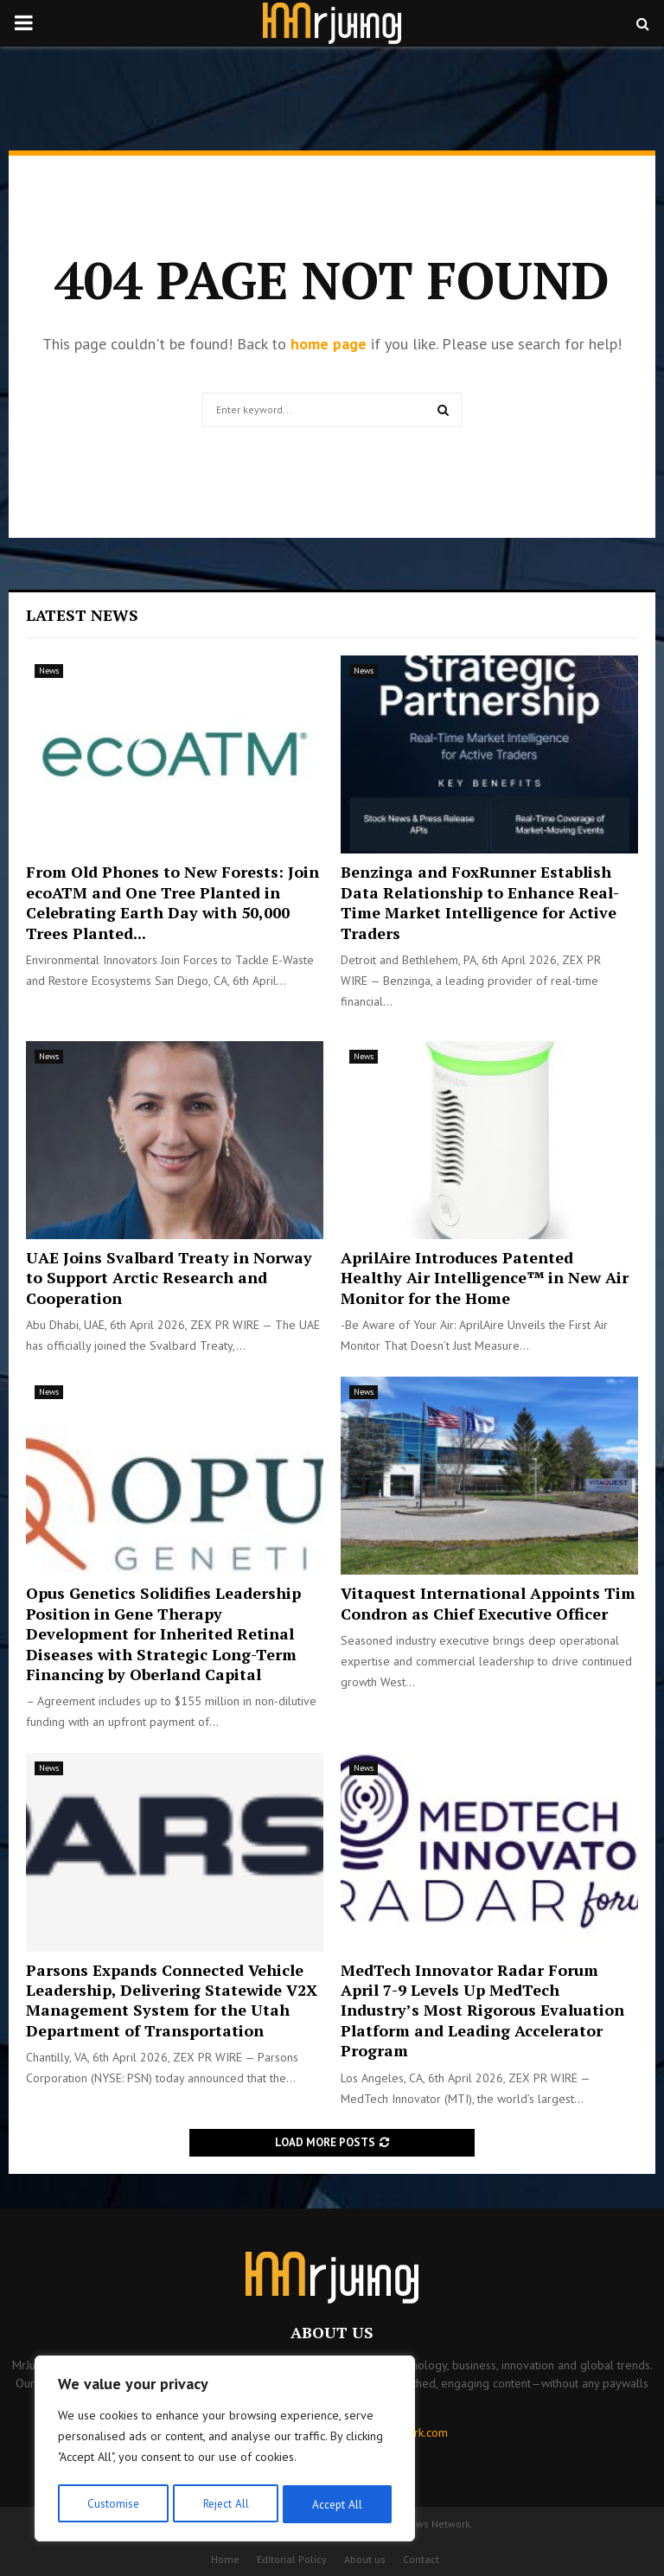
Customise (112, 2504)
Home (225, 2559)
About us (365, 2559)
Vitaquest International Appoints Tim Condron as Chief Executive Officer (488, 1602)
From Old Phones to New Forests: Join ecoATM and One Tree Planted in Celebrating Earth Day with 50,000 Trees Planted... (172, 902)
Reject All (225, 2504)
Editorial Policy (292, 2559)
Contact (421, 2559)
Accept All (338, 2504)
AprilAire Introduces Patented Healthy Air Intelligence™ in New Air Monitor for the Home (485, 1277)
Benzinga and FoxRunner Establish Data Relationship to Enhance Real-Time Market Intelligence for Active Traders (480, 902)
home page (328, 344)
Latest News (82, 614)
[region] (225, 2450)
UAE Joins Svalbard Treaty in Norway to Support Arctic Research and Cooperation (169, 1277)
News (49, 670)
